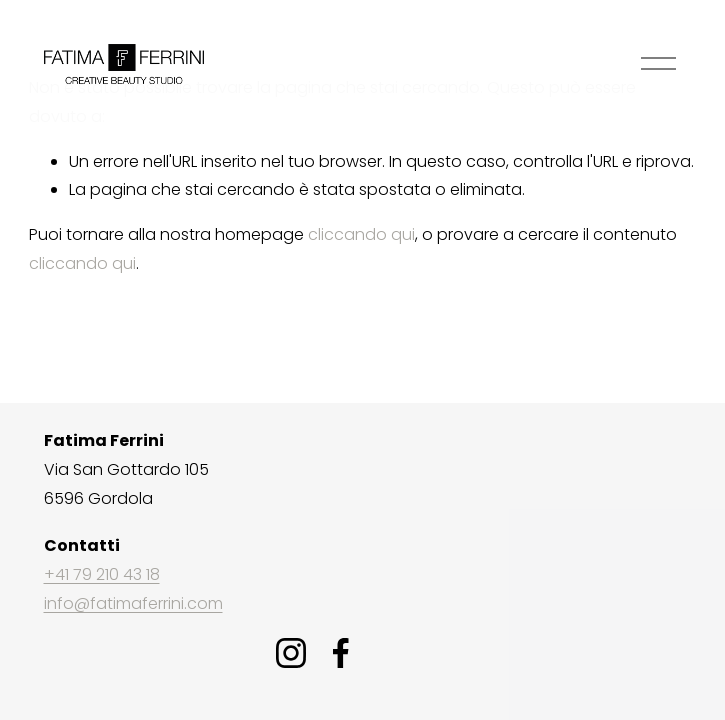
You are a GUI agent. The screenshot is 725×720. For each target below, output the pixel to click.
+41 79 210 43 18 (102, 574)
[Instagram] (291, 653)
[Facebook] (341, 653)
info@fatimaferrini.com (133, 603)
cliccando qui (361, 234)
